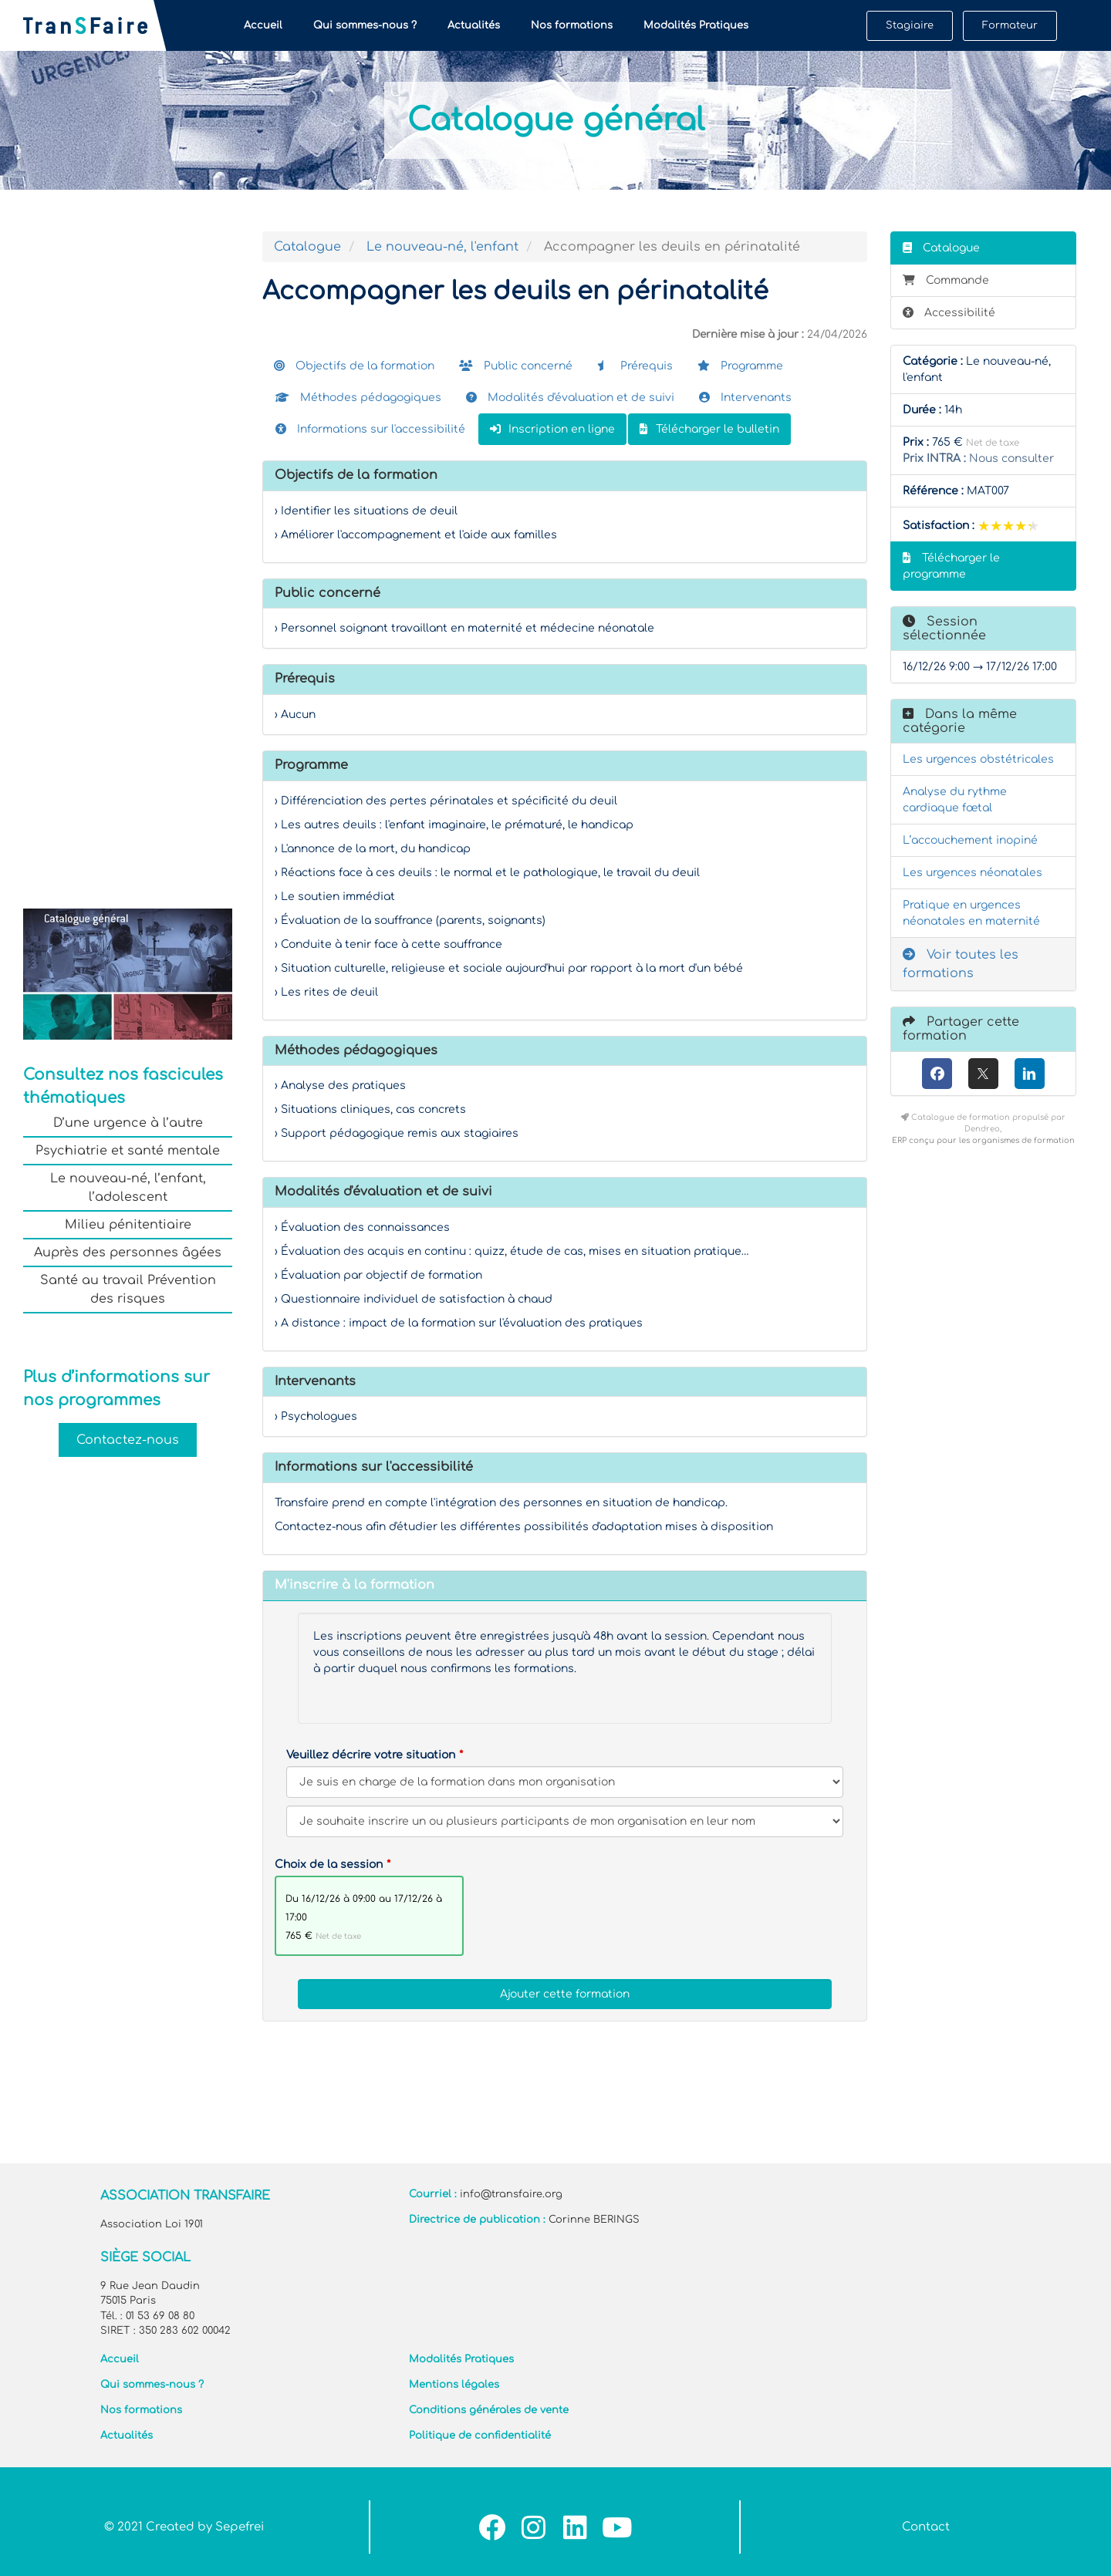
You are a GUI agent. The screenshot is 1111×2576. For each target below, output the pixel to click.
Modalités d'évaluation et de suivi (570, 397)
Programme (740, 366)
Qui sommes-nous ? (365, 25)
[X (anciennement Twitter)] (983, 1073)
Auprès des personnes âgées (127, 1252)
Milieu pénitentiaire (128, 1225)
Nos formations (572, 25)
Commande (946, 280)
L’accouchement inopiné (970, 840)
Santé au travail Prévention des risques (128, 1289)
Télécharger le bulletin (709, 429)
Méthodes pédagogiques (358, 397)
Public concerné (515, 366)
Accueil (263, 25)
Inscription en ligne (552, 429)
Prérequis (635, 366)
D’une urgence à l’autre (128, 1123)
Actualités (473, 25)
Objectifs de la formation (354, 366)
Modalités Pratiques (695, 25)
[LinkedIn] (1030, 1073)
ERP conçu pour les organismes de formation (983, 1140)
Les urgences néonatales (972, 872)
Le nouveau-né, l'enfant (442, 247)
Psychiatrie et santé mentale (127, 1151)
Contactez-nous (127, 1440)
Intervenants (745, 397)
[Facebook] (937, 1073)
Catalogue (307, 247)
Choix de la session (329, 1864)
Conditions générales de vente (489, 2410)
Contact (926, 2527)
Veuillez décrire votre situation (370, 1755)
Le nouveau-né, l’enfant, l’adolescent (128, 1188)
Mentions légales (454, 2384)
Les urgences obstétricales (978, 759)
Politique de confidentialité (480, 2435)
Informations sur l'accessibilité (370, 429)
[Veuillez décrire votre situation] (564, 1821)
